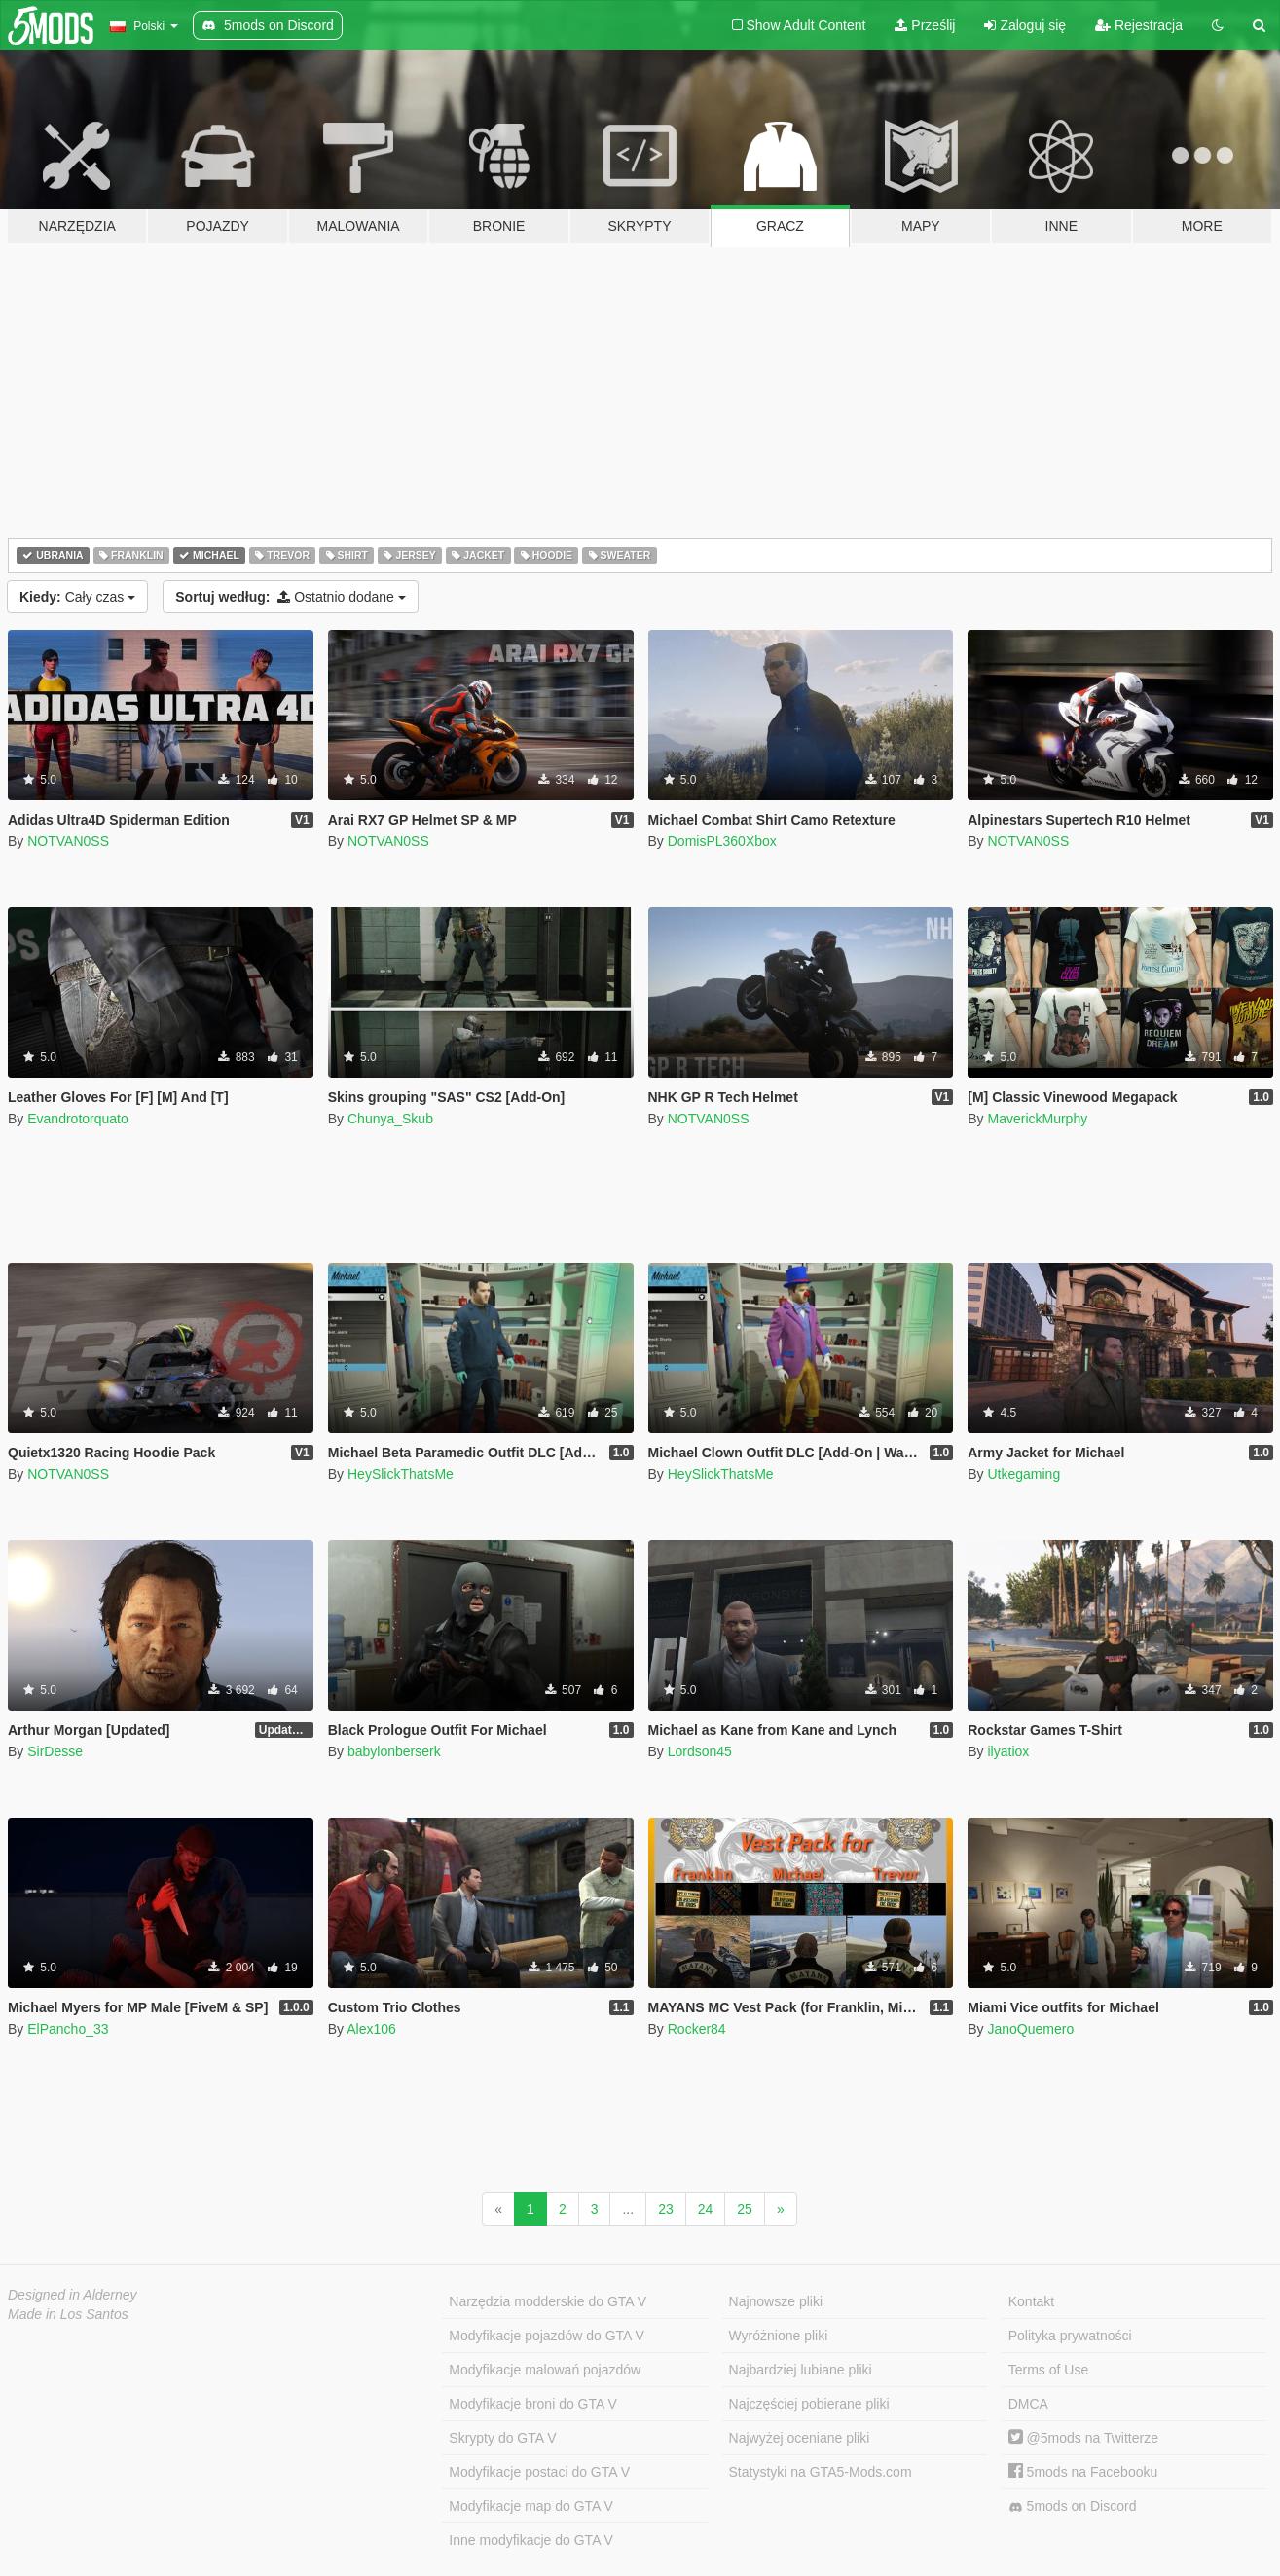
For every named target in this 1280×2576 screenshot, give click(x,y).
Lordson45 (700, 1751)
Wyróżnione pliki (778, 2335)
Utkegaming (1023, 1474)
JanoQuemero (1030, 2029)
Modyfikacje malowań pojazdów (544, 2369)
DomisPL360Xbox (722, 841)
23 (666, 2209)
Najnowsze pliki (776, 2301)
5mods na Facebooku (1083, 2472)
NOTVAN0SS (68, 841)
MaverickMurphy (1037, 1118)
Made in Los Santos (68, 2314)
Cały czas (77, 597)
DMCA (1028, 2403)
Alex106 (371, 2029)
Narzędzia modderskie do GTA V (547, 2301)
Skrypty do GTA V (502, 2438)
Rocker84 (697, 2029)
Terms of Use (1048, 2369)
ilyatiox (1008, 1751)
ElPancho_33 (67, 2029)
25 (744, 2209)
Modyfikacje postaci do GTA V (539, 2472)
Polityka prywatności (1070, 2335)
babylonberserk (394, 1751)
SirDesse (55, 1751)
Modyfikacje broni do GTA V (532, 2403)
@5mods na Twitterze (1083, 2438)
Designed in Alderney (72, 2294)
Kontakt (1031, 2301)
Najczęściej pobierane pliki (809, 2403)
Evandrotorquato (77, 1118)
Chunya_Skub (390, 1118)
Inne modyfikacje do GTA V (531, 2540)
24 (705, 2209)
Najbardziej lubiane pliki (800, 2369)
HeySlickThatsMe (400, 1474)
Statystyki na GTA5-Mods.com (820, 2472)
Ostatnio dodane (290, 597)
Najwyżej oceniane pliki (799, 2438)
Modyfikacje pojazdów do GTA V (546, 2335)
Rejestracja (1139, 25)
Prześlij (925, 25)
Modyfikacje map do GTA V (531, 2506)
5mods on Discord (1072, 2506)
